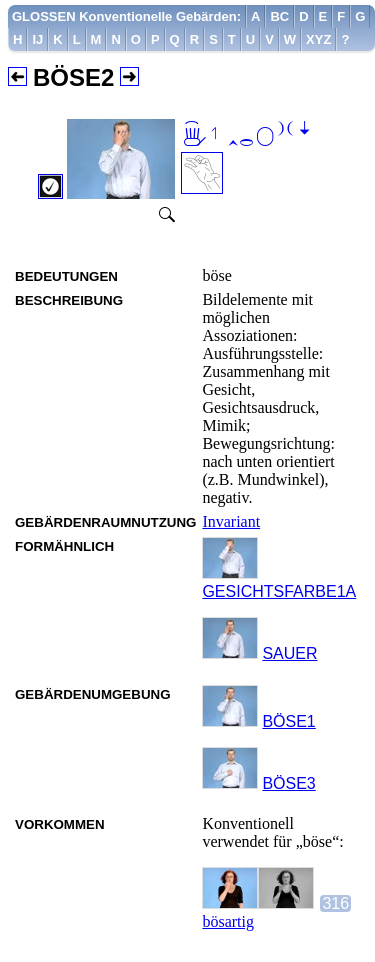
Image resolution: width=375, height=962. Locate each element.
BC (279, 16)
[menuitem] (127, 16)
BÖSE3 (288, 783)
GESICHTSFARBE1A (279, 591)
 (247, 135)
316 (335, 903)
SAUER (289, 653)
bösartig (228, 921)
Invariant (231, 521)
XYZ (318, 39)
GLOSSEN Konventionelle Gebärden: (126, 16)
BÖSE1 (288, 721)
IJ (37, 39)
